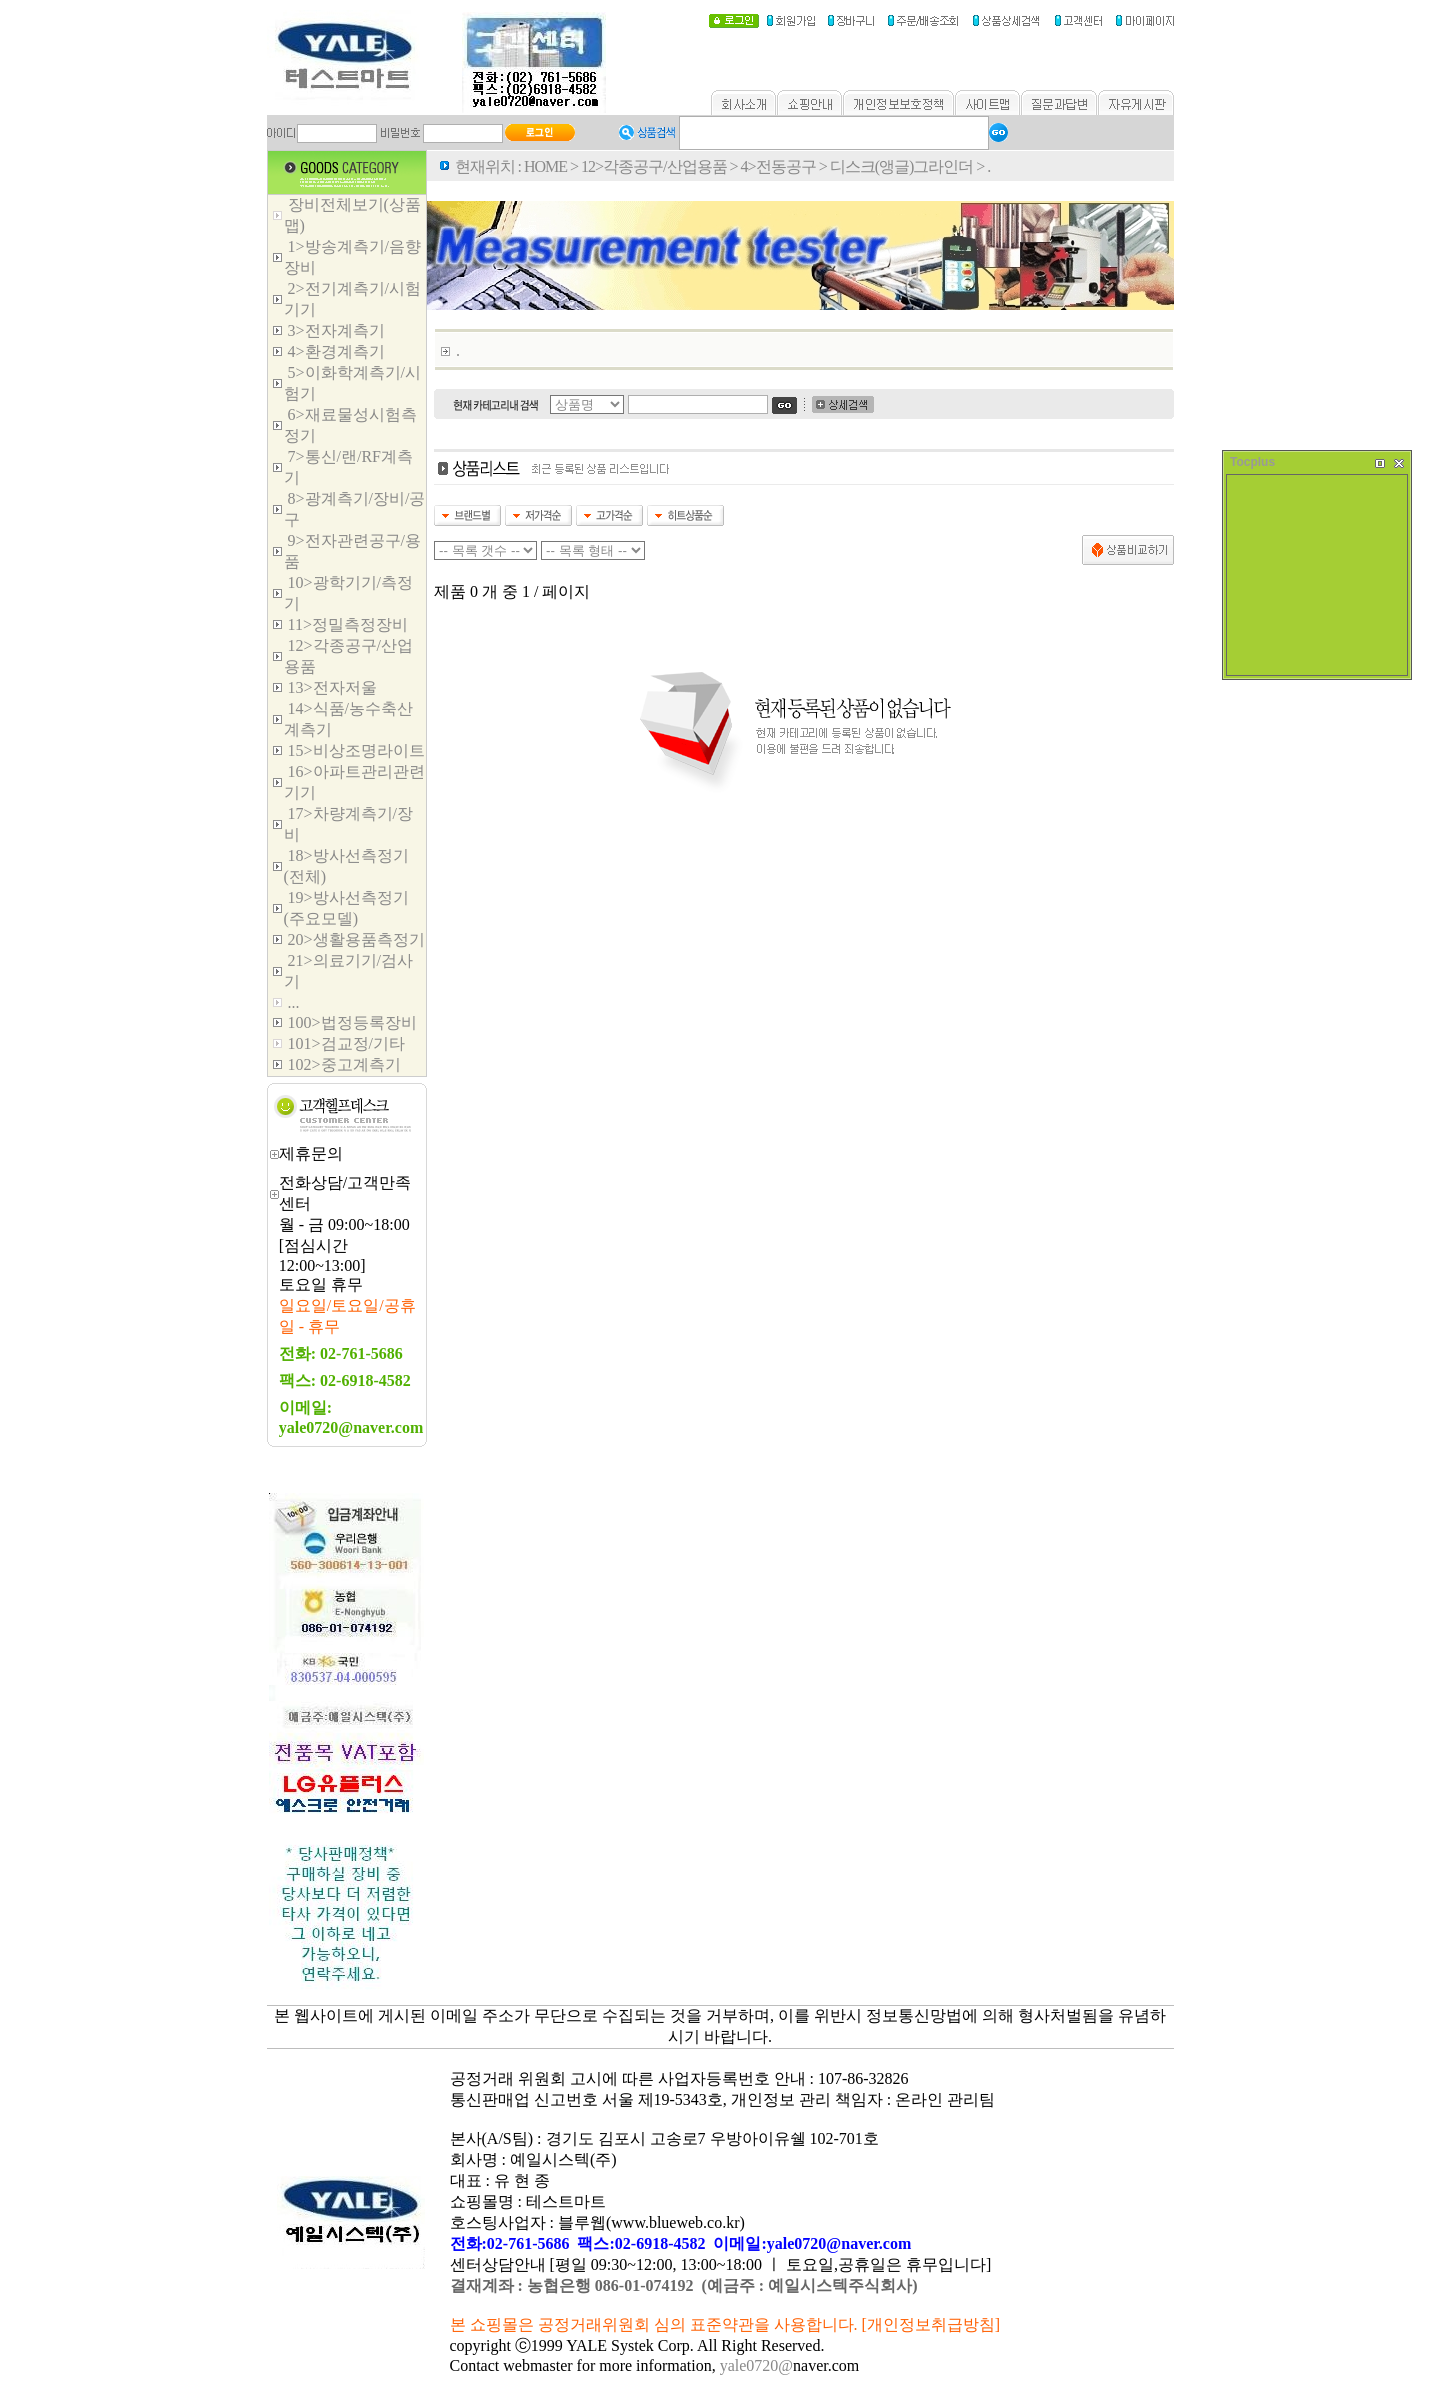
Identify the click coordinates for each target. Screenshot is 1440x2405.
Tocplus (1252, 462)
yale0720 (749, 2365)
